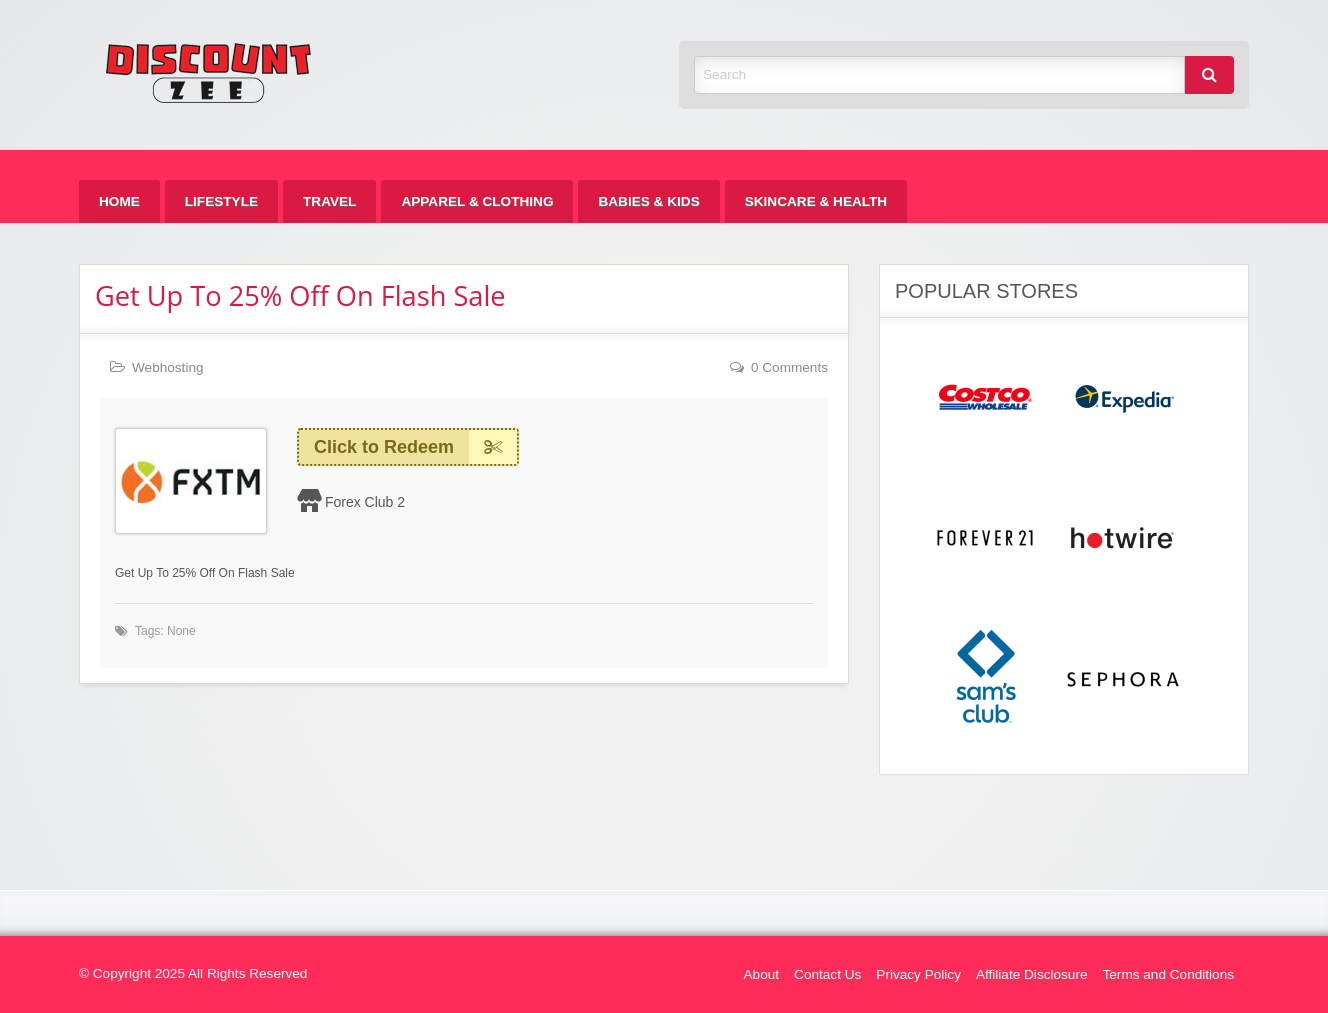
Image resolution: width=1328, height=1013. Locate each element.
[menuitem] (119, 201)
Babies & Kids (648, 201)
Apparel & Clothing (477, 201)
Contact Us (827, 974)
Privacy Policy (918, 974)
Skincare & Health (816, 201)
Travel (329, 201)
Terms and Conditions (1168, 974)
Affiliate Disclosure (1032, 974)
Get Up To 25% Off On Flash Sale (300, 295)
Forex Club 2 (365, 502)
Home (119, 201)
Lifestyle (221, 201)
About (762, 974)
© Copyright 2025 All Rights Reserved (193, 973)
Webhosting (168, 367)
